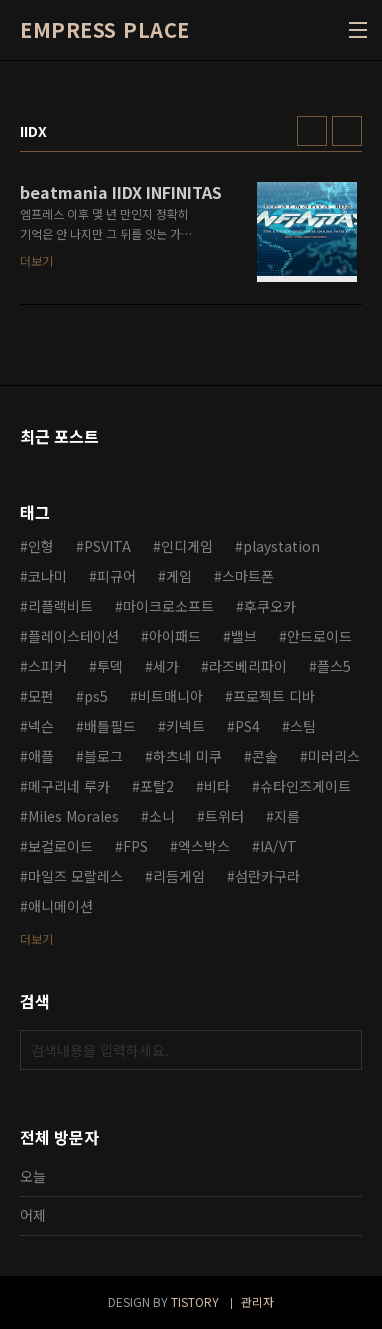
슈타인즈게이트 (305, 786)
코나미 (47, 576)
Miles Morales (73, 816)
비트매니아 (170, 696)
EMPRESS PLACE (105, 30)
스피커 (47, 666)
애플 (41, 756)
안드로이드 (319, 636)
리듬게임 (179, 876)
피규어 (116, 576)
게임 (179, 576)
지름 (287, 816)
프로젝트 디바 (274, 696)
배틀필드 (110, 726)
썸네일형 (312, 131)
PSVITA (107, 546)
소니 (162, 816)
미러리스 (334, 756)
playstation (281, 546)
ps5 (96, 696)
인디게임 (187, 546)
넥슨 (41, 726)
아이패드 (175, 636)
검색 (342, 1050)
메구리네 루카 (69, 786)
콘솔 (265, 756)
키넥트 (185, 726)
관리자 (257, 1301)
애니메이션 (60, 906)
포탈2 (157, 786)
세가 (166, 666)
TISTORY (195, 1301)
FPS (135, 846)
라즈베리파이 (248, 666)
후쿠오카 (270, 606)
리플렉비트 (60, 606)
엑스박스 (204, 846)
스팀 (303, 726)
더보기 (36, 938)
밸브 (244, 636)
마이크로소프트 (168, 606)
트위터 (224, 816)
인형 (41, 546)
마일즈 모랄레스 (75, 876)
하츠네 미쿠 (187, 756)
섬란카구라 (267, 876)
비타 (217, 786)
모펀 (41, 696)
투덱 (110, 666)
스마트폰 (248, 576)
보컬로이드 (60, 846)
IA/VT (278, 846)
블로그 (103, 756)
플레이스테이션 (73, 636)
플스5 (334, 666)
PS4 (247, 726)
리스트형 (347, 131)
